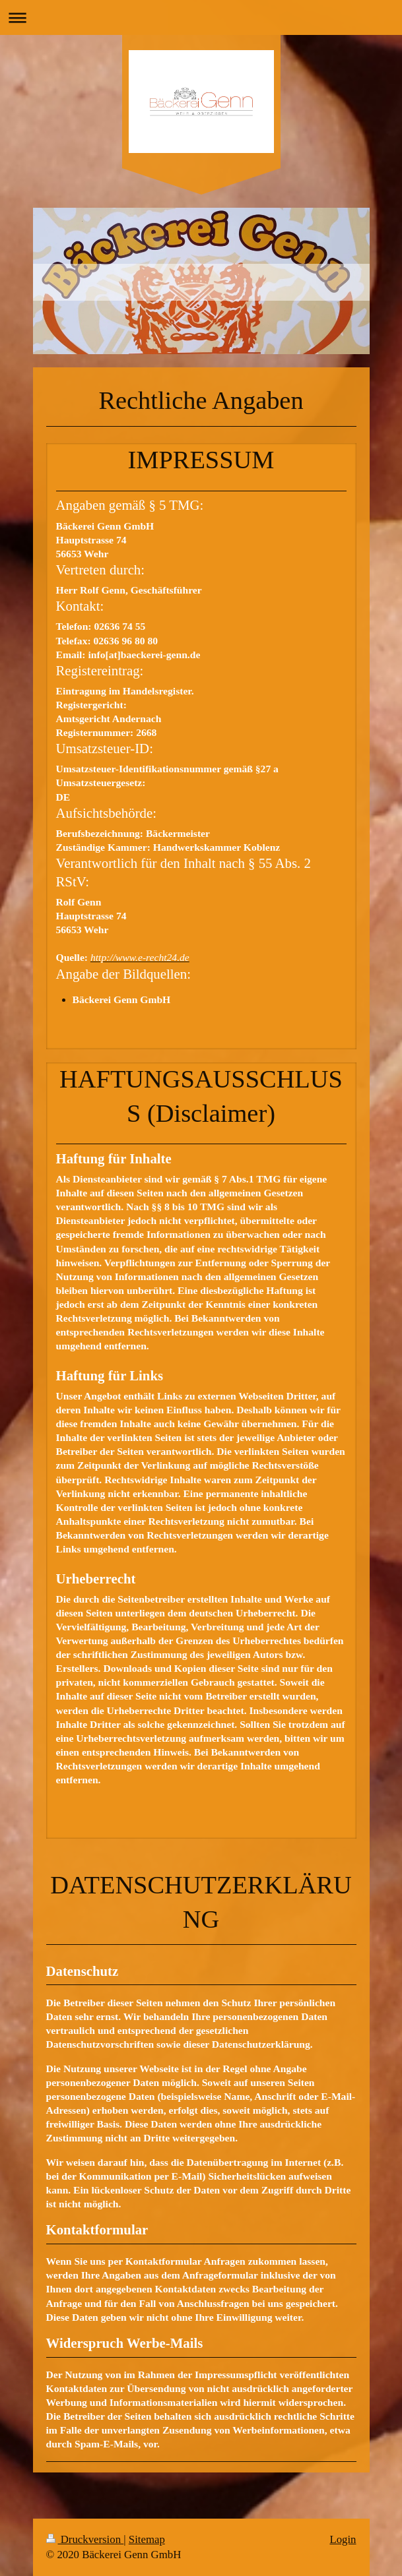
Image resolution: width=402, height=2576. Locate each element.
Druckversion (85, 2539)
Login (342, 2539)
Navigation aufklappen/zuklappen (201, 17)
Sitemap (147, 2539)
